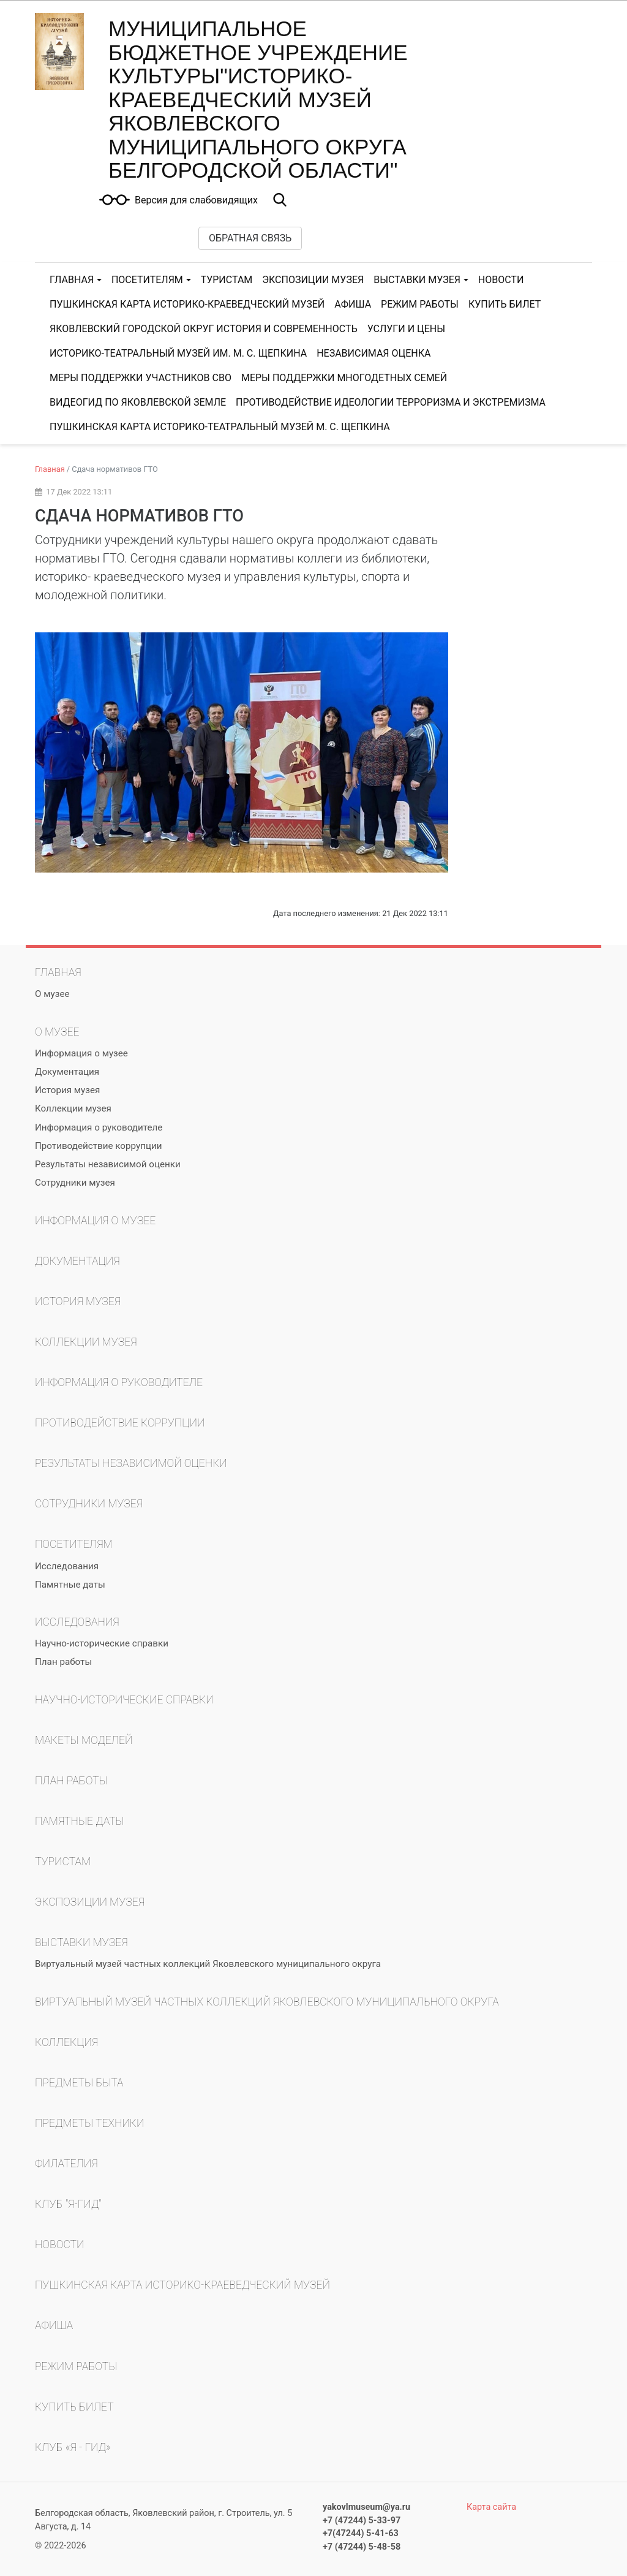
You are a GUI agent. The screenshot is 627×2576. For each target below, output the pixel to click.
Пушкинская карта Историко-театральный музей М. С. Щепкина (220, 427)
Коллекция (66, 2042)
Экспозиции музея (313, 280)
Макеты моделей (84, 1740)
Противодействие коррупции (98, 1145)
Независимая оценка (373, 353)
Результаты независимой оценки (108, 1164)
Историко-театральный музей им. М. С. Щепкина (178, 353)
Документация (67, 1071)
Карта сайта (491, 2507)
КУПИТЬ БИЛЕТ (504, 304)
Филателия (66, 2163)
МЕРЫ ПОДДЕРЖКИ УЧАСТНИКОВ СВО (140, 378)
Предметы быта (79, 2083)
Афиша (352, 304)
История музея (67, 1090)
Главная (72, 280)
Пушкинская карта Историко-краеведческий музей (187, 304)
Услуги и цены (406, 329)
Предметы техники (89, 2123)
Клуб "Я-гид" (68, 2204)
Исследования (67, 1566)
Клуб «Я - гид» (73, 2447)
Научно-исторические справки (101, 1643)
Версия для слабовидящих (196, 200)
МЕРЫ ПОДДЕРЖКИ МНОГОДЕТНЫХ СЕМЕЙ (344, 378)
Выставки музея (417, 280)
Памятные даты (70, 1584)
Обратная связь (250, 238)
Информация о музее (81, 1053)
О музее (52, 993)
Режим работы (420, 304)
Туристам (227, 280)
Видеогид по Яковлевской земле (138, 402)
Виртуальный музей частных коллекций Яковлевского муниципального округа (208, 1963)
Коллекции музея (73, 1108)
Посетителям (147, 280)
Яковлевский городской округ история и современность (204, 329)
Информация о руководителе (98, 1127)
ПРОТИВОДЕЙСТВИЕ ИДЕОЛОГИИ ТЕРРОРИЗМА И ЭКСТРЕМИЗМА (391, 402)
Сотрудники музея (75, 1182)
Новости (501, 280)
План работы (63, 1661)
